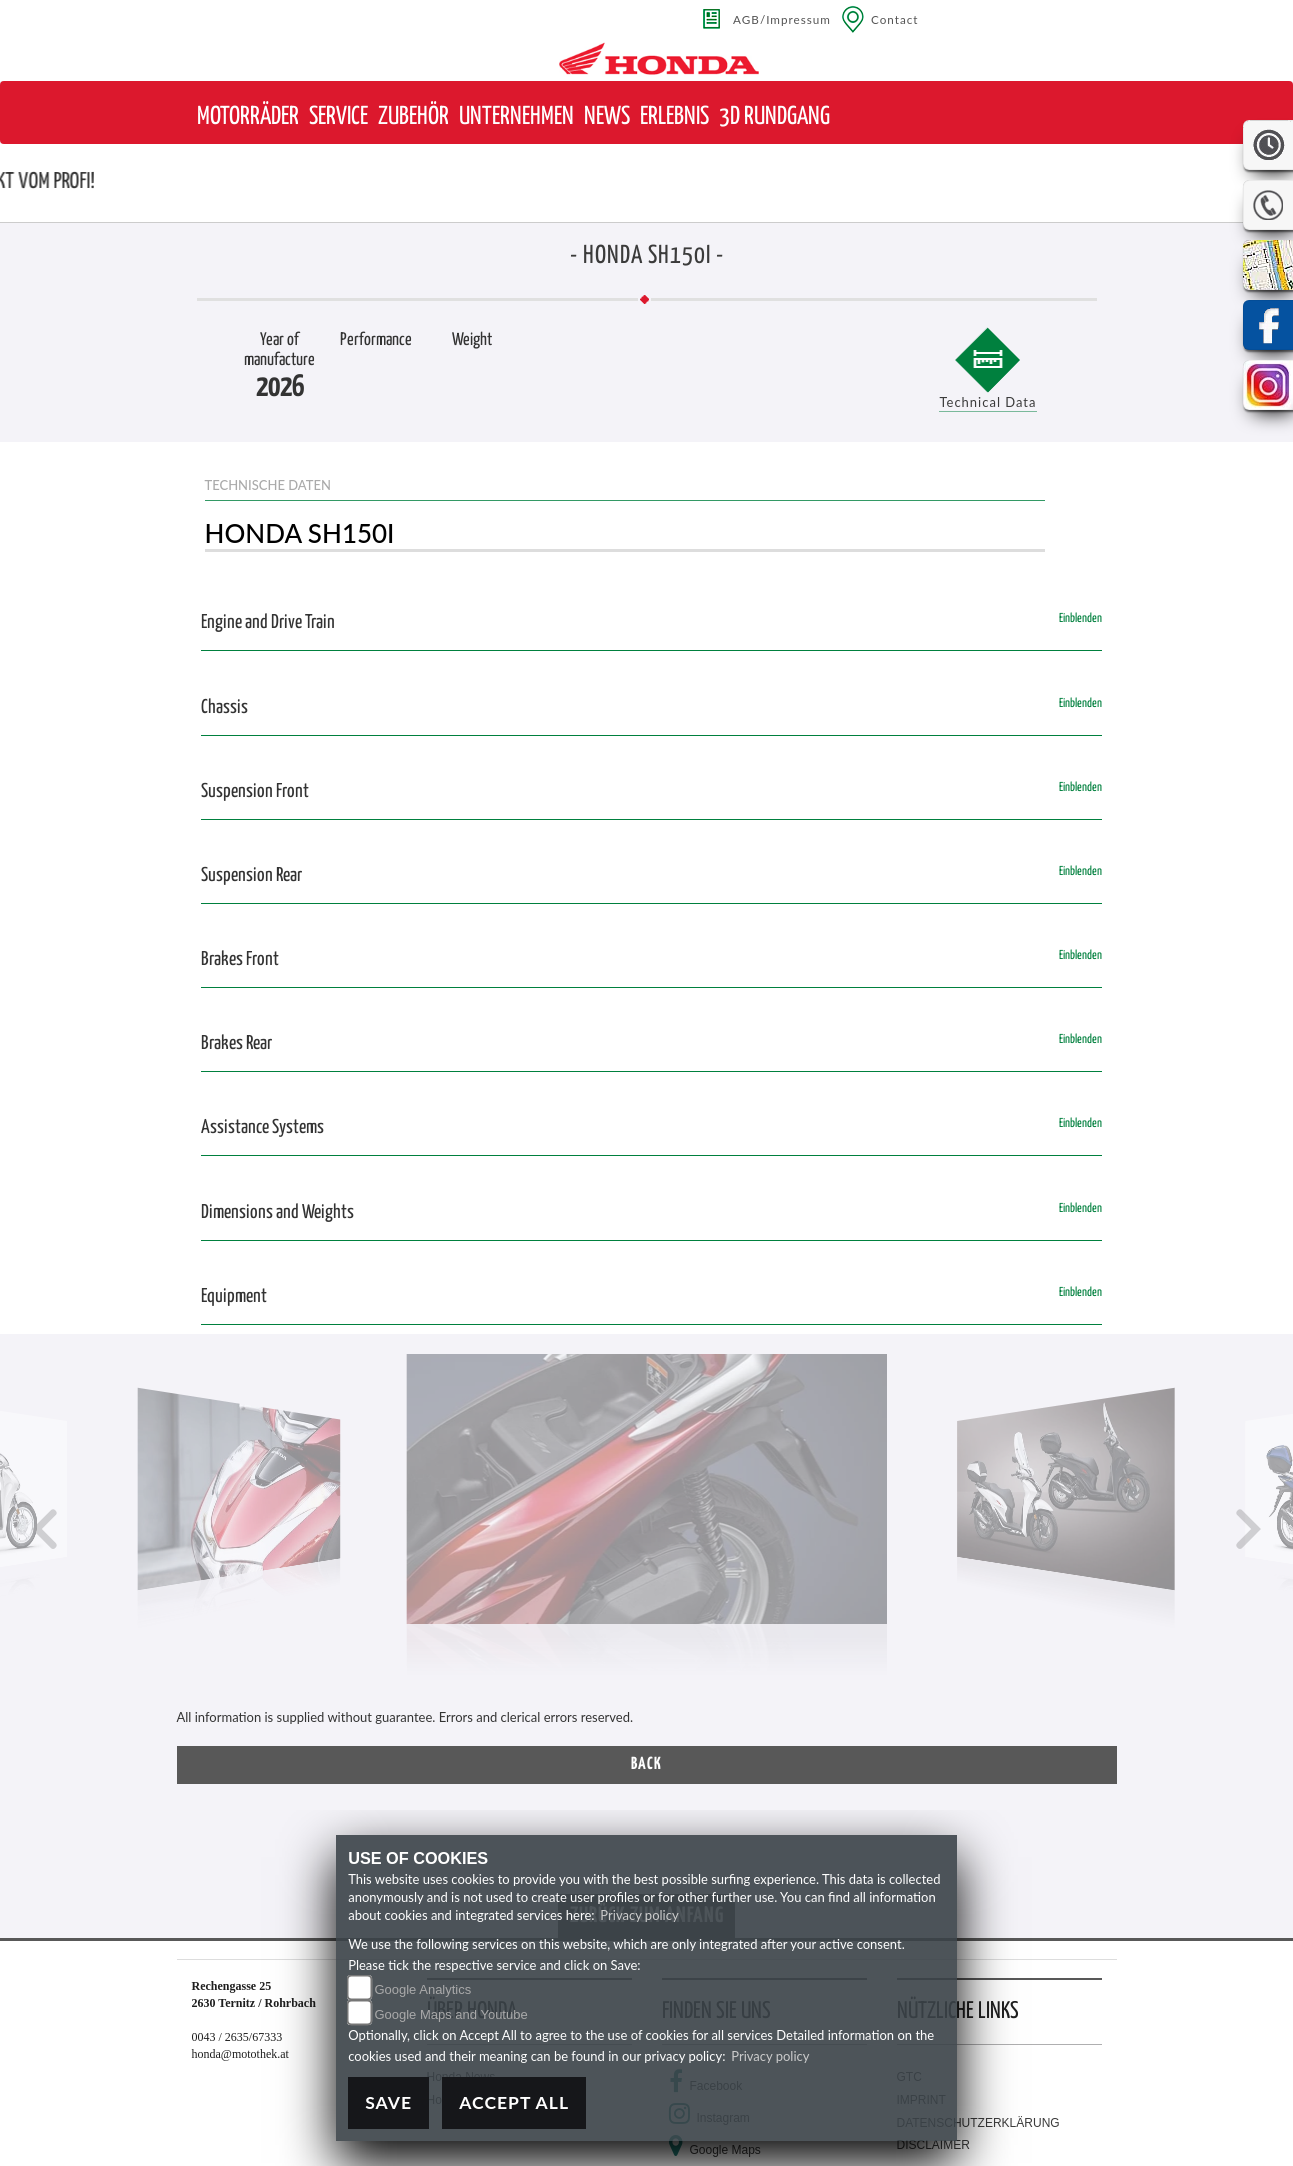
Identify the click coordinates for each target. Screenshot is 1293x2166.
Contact (895, 19)
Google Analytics (422, 1989)
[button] (248, 117)
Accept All (514, 2102)
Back (646, 1764)
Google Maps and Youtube (450, 2014)
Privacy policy (639, 1915)
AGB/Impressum (782, 19)
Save (388, 2102)
